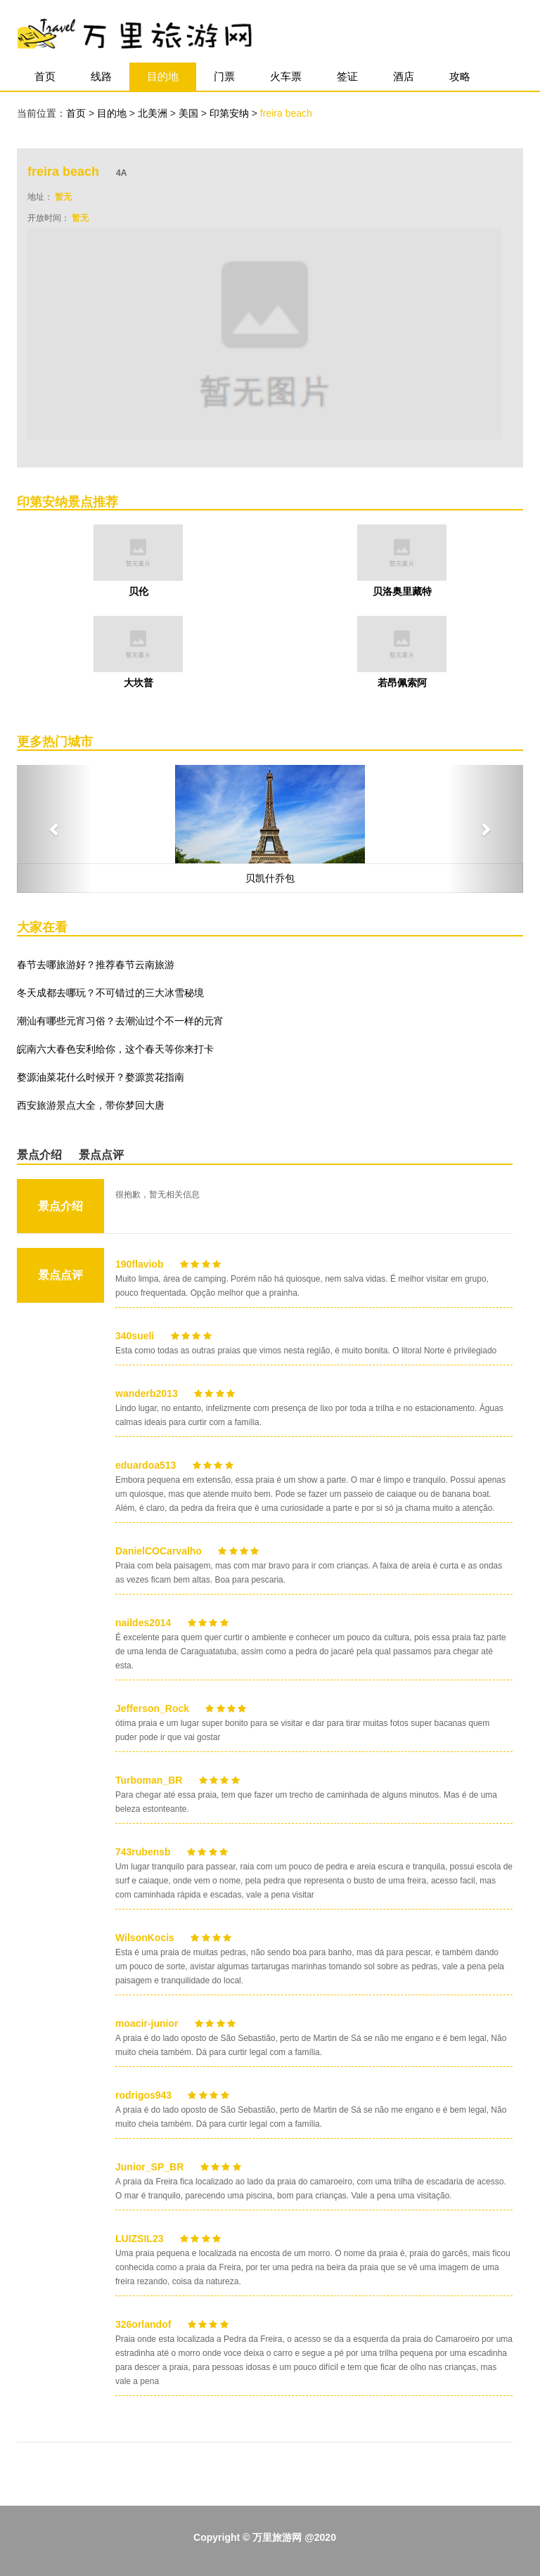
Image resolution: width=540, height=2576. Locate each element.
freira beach (286, 113)
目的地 (163, 76)
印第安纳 (231, 113)
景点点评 (101, 1155)
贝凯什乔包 (270, 878)
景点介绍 (39, 1155)
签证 (347, 76)
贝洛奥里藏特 (402, 591)
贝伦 (138, 591)
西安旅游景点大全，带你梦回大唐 (91, 1105)
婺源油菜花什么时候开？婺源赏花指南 (100, 1077)
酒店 (403, 76)
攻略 (459, 76)
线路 (101, 76)
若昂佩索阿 (402, 682)
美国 (190, 113)
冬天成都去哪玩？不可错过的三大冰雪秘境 (110, 992)
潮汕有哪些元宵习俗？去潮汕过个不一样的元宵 (120, 1020)
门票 (224, 76)
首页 (45, 76)
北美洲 (154, 113)
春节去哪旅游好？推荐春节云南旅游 (95, 964)
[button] (55, 829)
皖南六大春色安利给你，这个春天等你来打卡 (115, 1049)
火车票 (286, 76)
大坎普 (138, 682)
